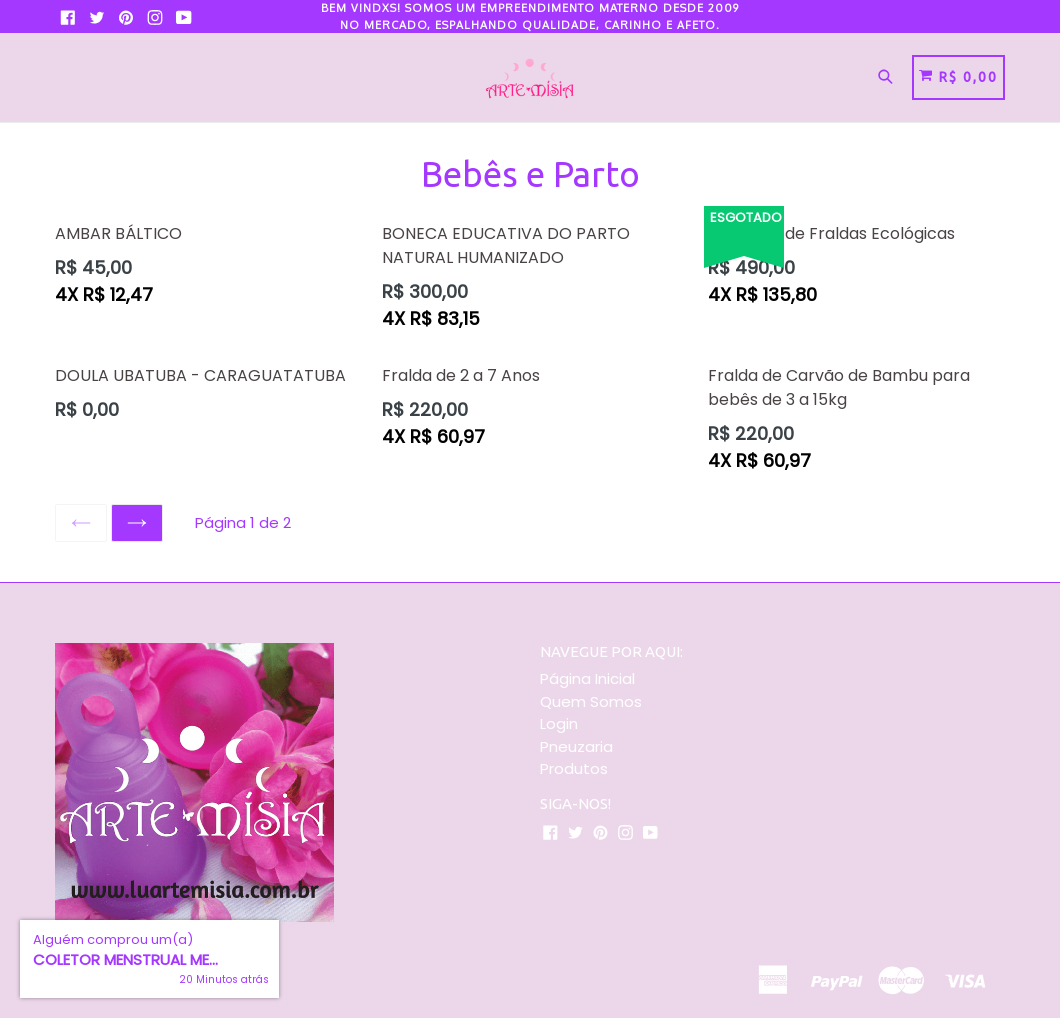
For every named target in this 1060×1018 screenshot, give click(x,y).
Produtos (574, 768)
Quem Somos (591, 701)
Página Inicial (587, 678)
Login (559, 723)
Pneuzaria (576, 746)
